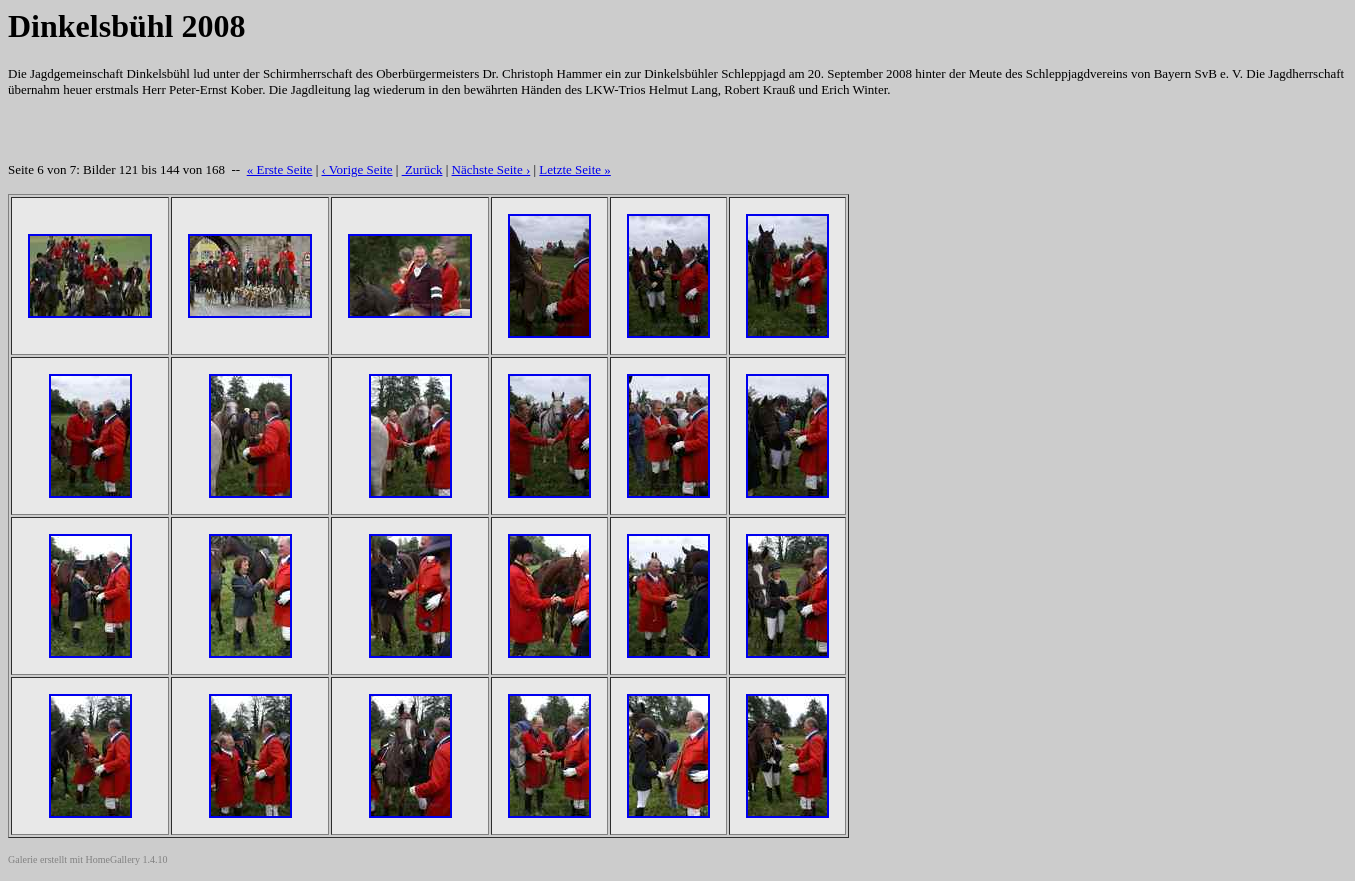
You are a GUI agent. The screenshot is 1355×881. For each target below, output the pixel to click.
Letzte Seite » (574, 169)
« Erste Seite (280, 169)
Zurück (422, 169)
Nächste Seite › (491, 169)
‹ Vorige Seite (357, 169)
